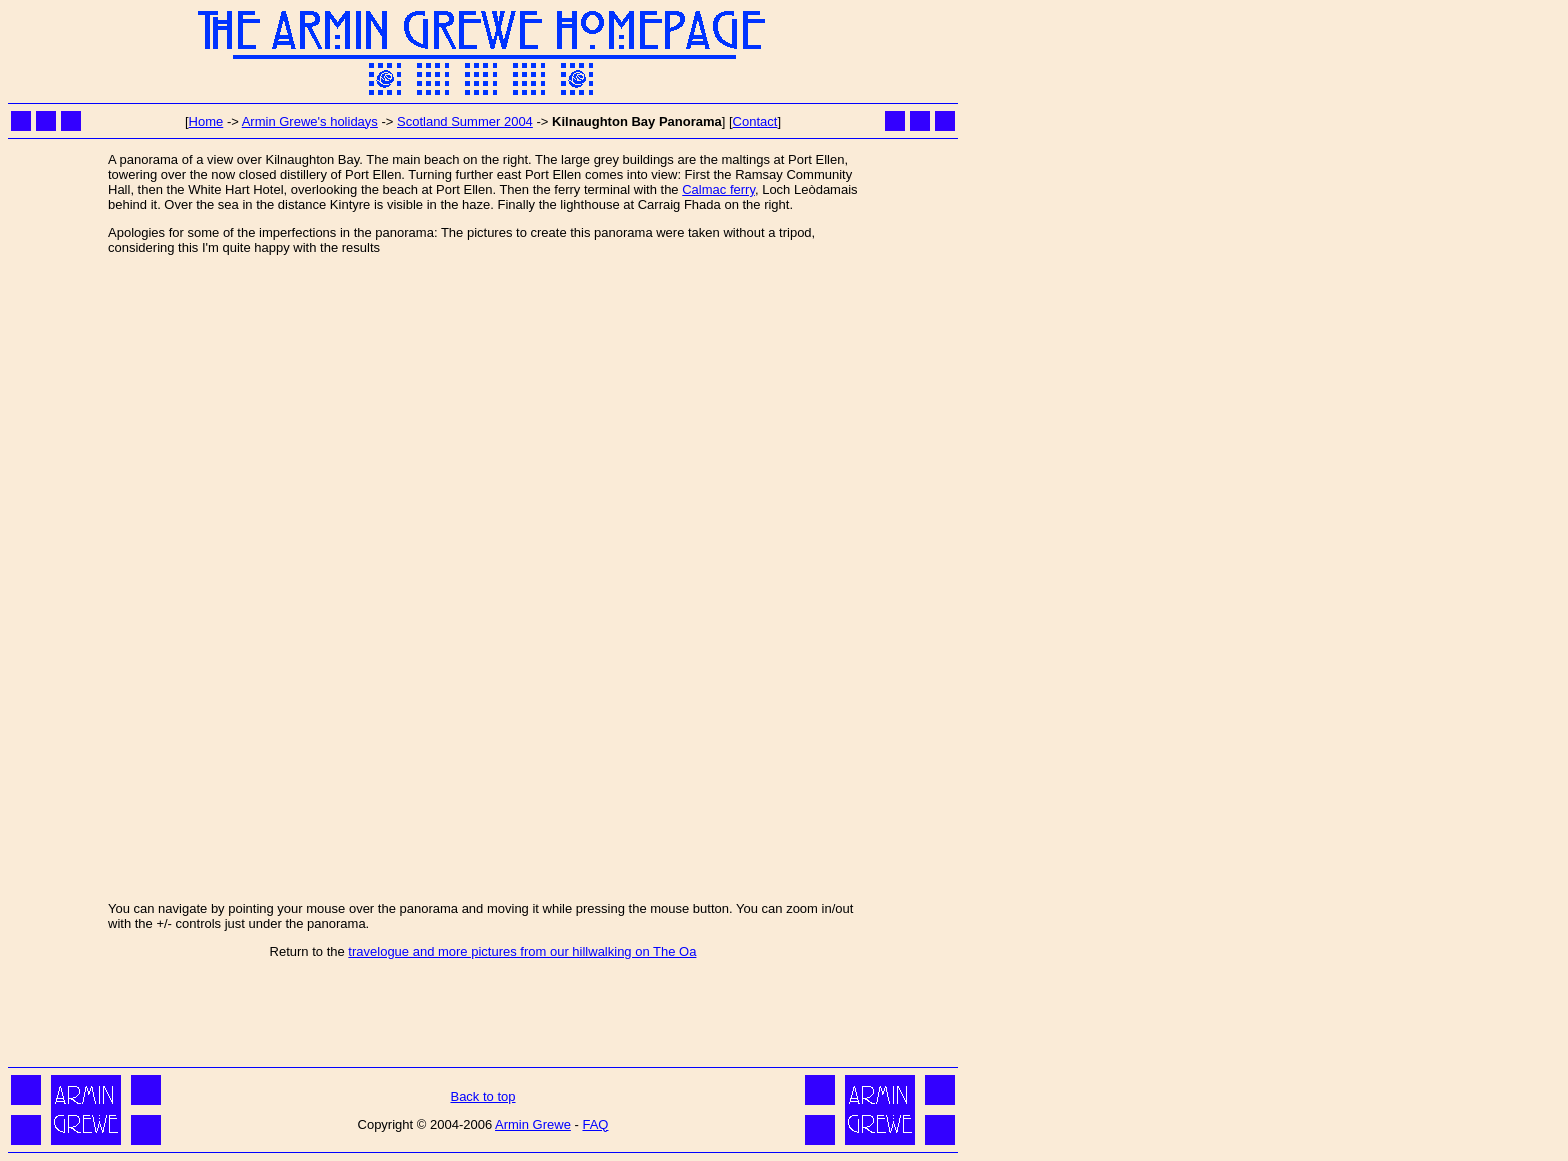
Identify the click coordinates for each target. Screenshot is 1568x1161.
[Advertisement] (483, 1017)
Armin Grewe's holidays (310, 121)
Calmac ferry (718, 189)
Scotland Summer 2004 (465, 121)
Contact (755, 121)
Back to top (482, 1096)
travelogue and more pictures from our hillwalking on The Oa (522, 951)
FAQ (595, 1124)
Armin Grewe (533, 1124)
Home (206, 121)
